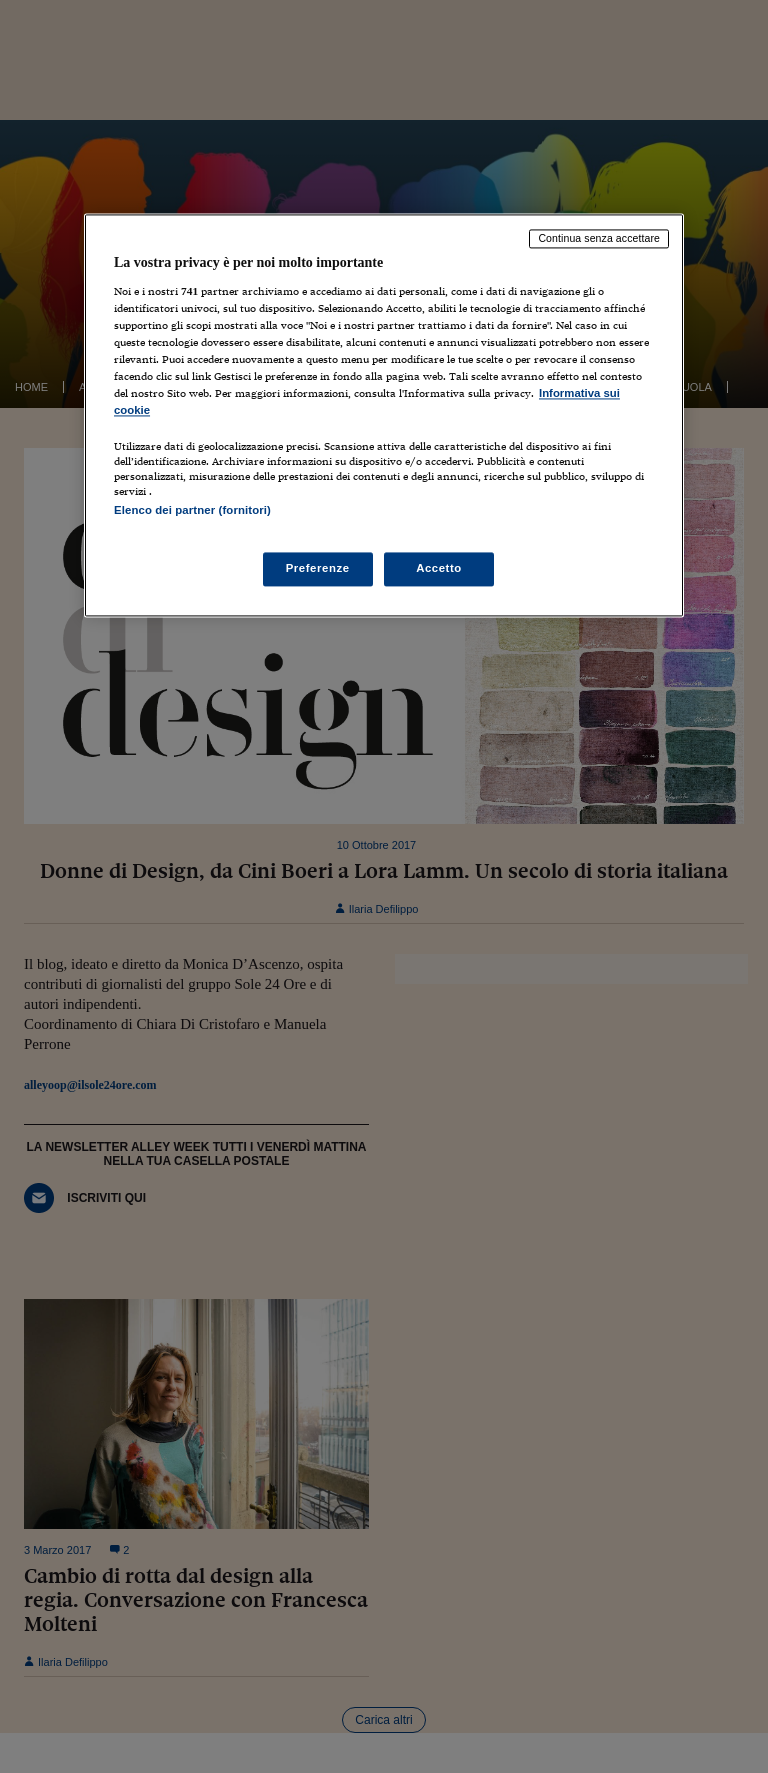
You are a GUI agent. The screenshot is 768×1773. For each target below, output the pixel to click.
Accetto (439, 569)
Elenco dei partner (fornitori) (192, 510)
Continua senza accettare (599, 238)
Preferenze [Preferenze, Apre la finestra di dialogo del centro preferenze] (318, 569)
